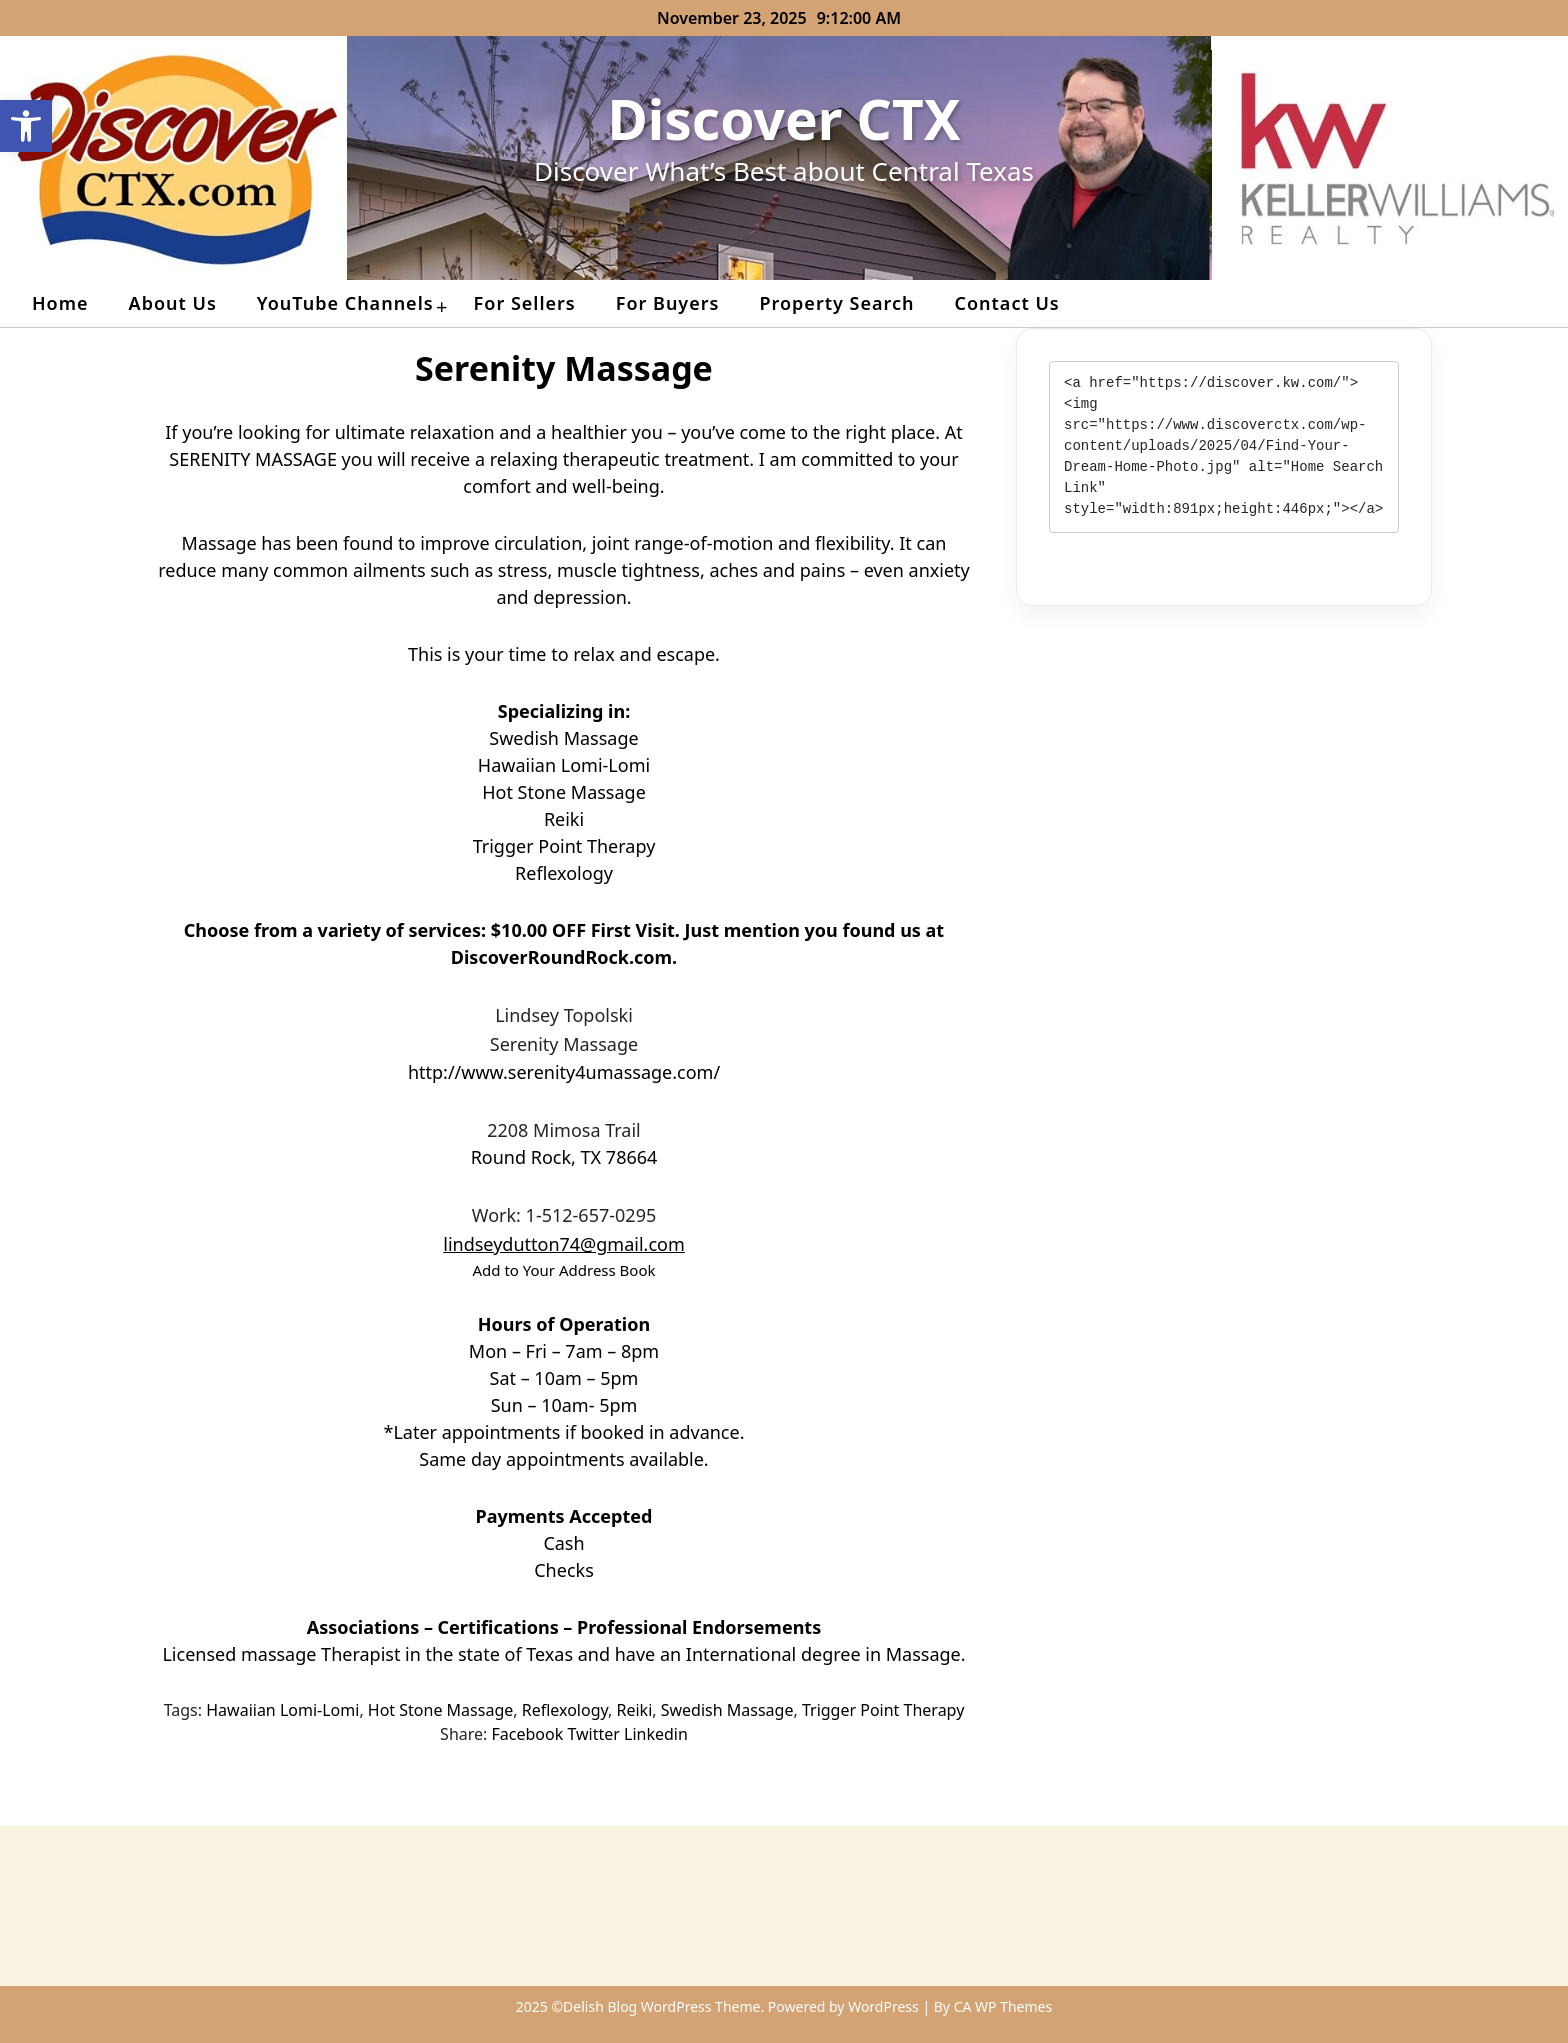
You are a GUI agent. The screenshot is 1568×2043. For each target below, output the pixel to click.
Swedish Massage (727, 1710)
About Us (173, 303)
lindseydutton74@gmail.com (564, 1244)
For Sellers (525, 303)
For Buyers (668, 303)
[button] (26, 126)
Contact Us (1006, 303)
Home (60, 303)
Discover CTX (784, 118)
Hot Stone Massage (440, 1710)
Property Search (836, 303)
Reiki (635, 1710)
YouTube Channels (345, 303)
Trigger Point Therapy (883, 1710)
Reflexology (565, 1710)
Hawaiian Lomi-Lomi (282, 1710)
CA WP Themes (1003, 2006)
